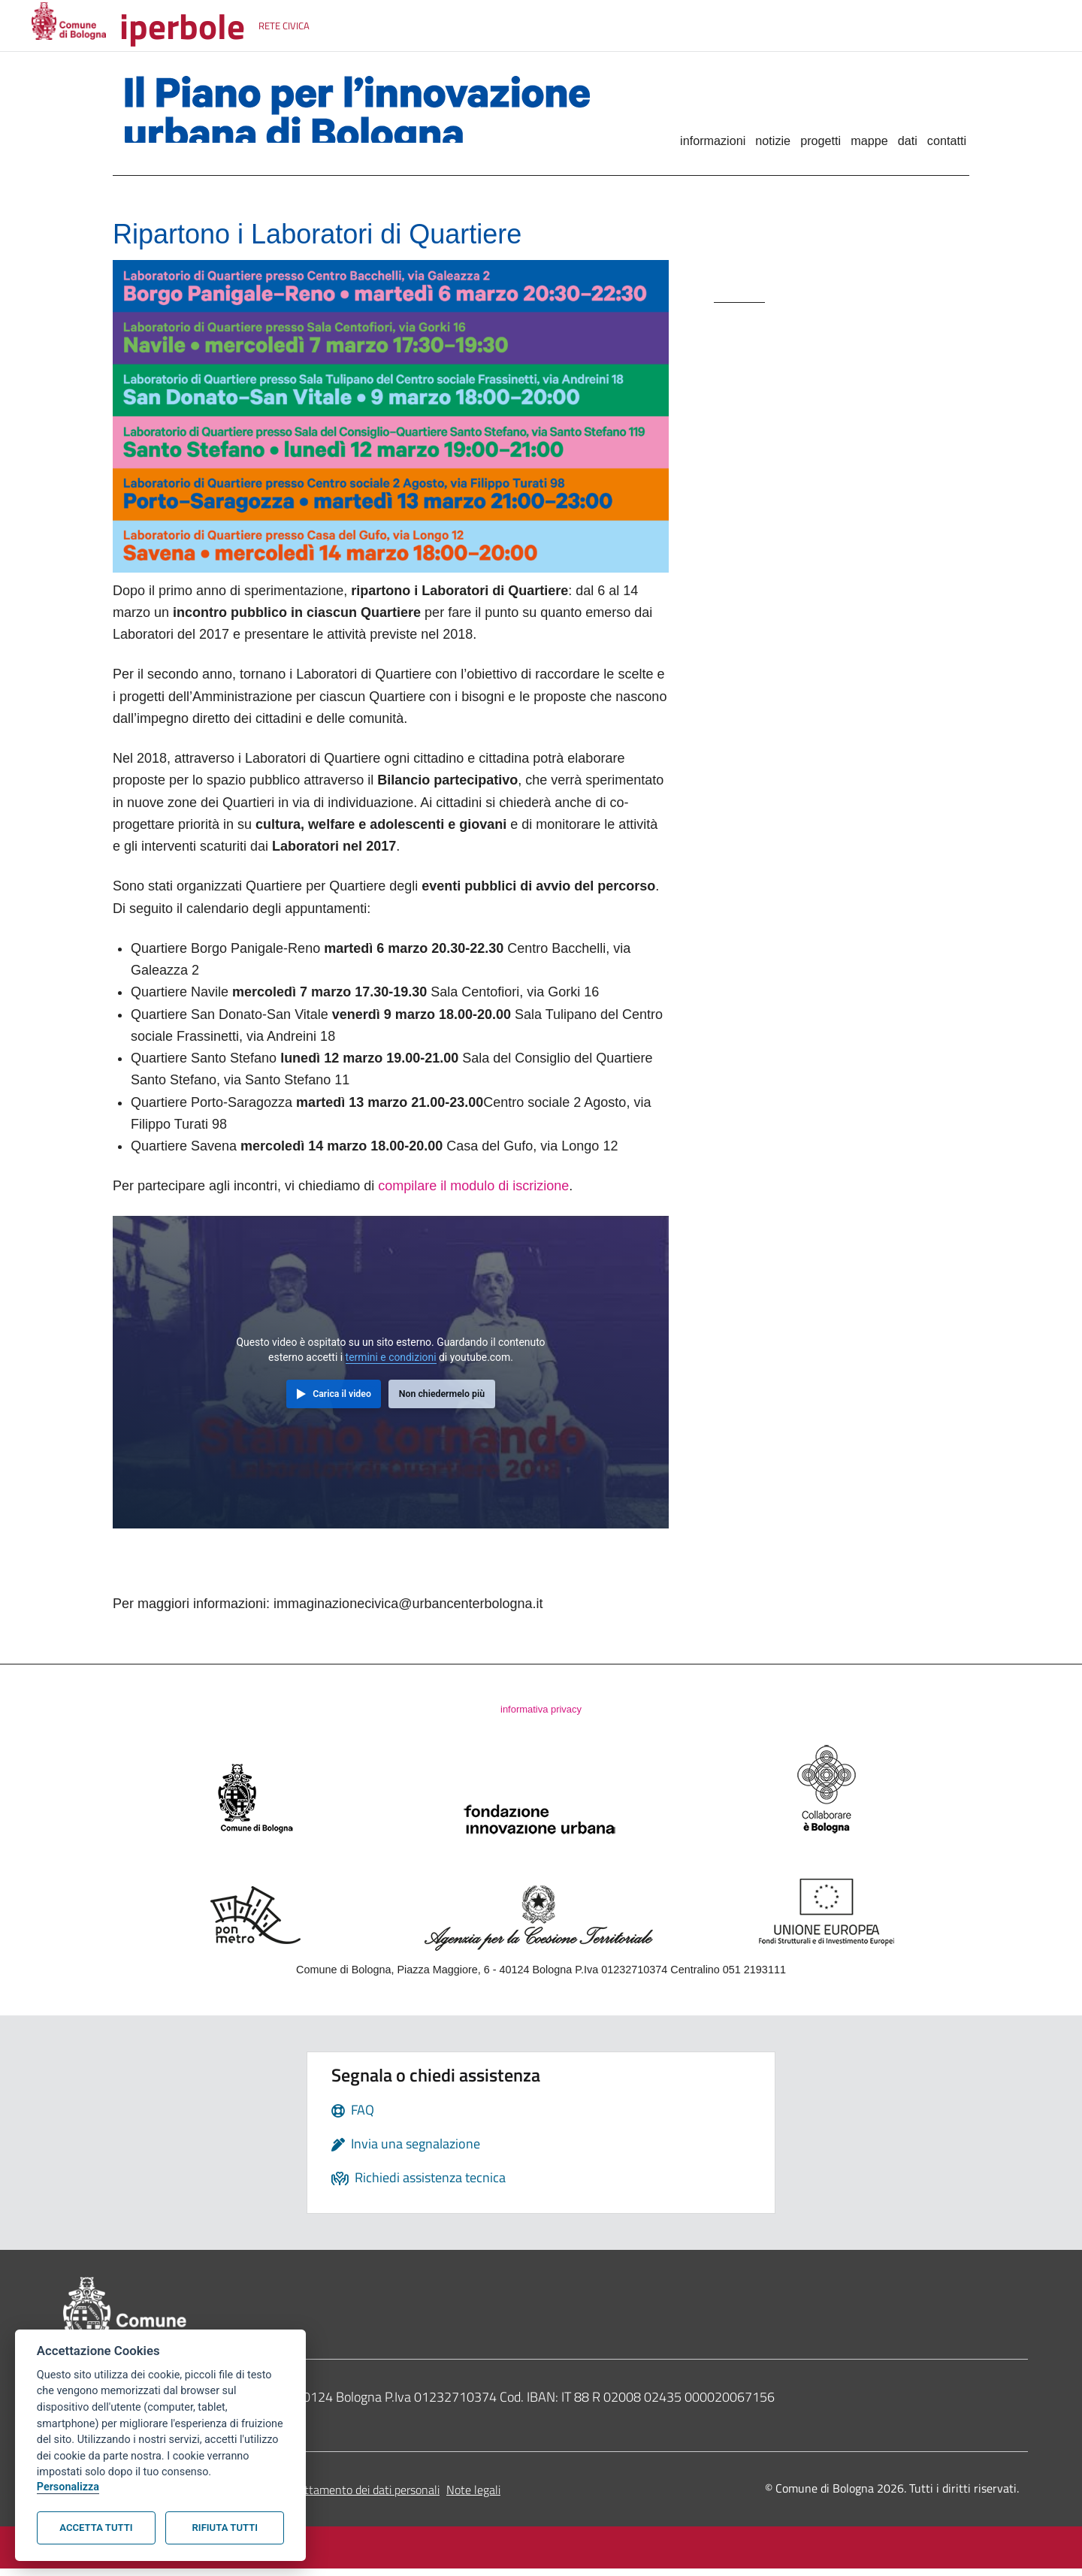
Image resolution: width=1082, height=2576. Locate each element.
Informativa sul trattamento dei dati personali (326, 2497)
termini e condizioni (391, 1362)
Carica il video (342, 1398)
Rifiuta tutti (225, 2527)
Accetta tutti (95, 2527)
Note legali (473, 2497)
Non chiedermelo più (442, 1398)
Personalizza (68, 2487)
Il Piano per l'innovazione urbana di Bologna (370, 116)
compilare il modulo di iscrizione (473, 1190)
